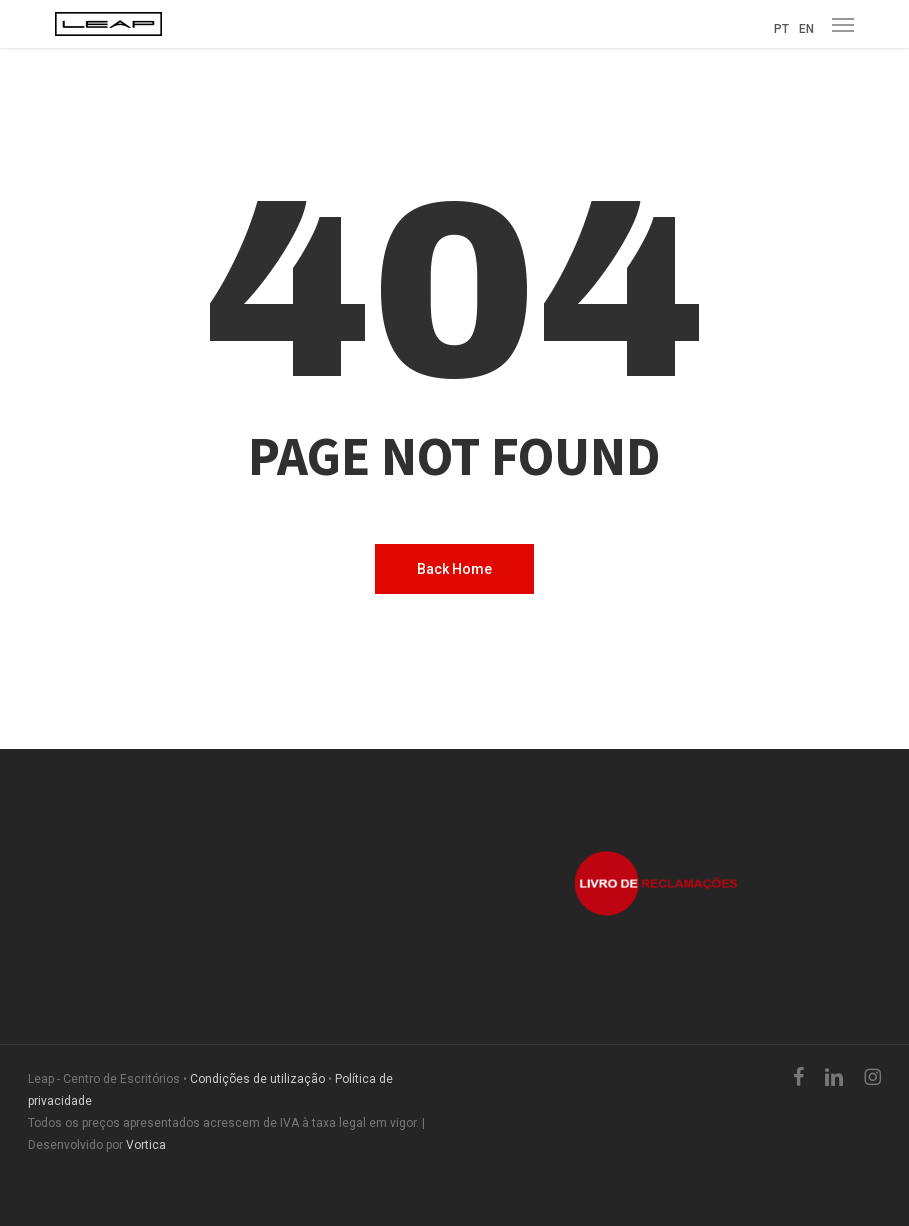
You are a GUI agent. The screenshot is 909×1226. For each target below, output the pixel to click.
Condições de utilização (257, 1079)
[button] (843, 24)
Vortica (146, 1145)
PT (781, 29)
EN (806, 29)
